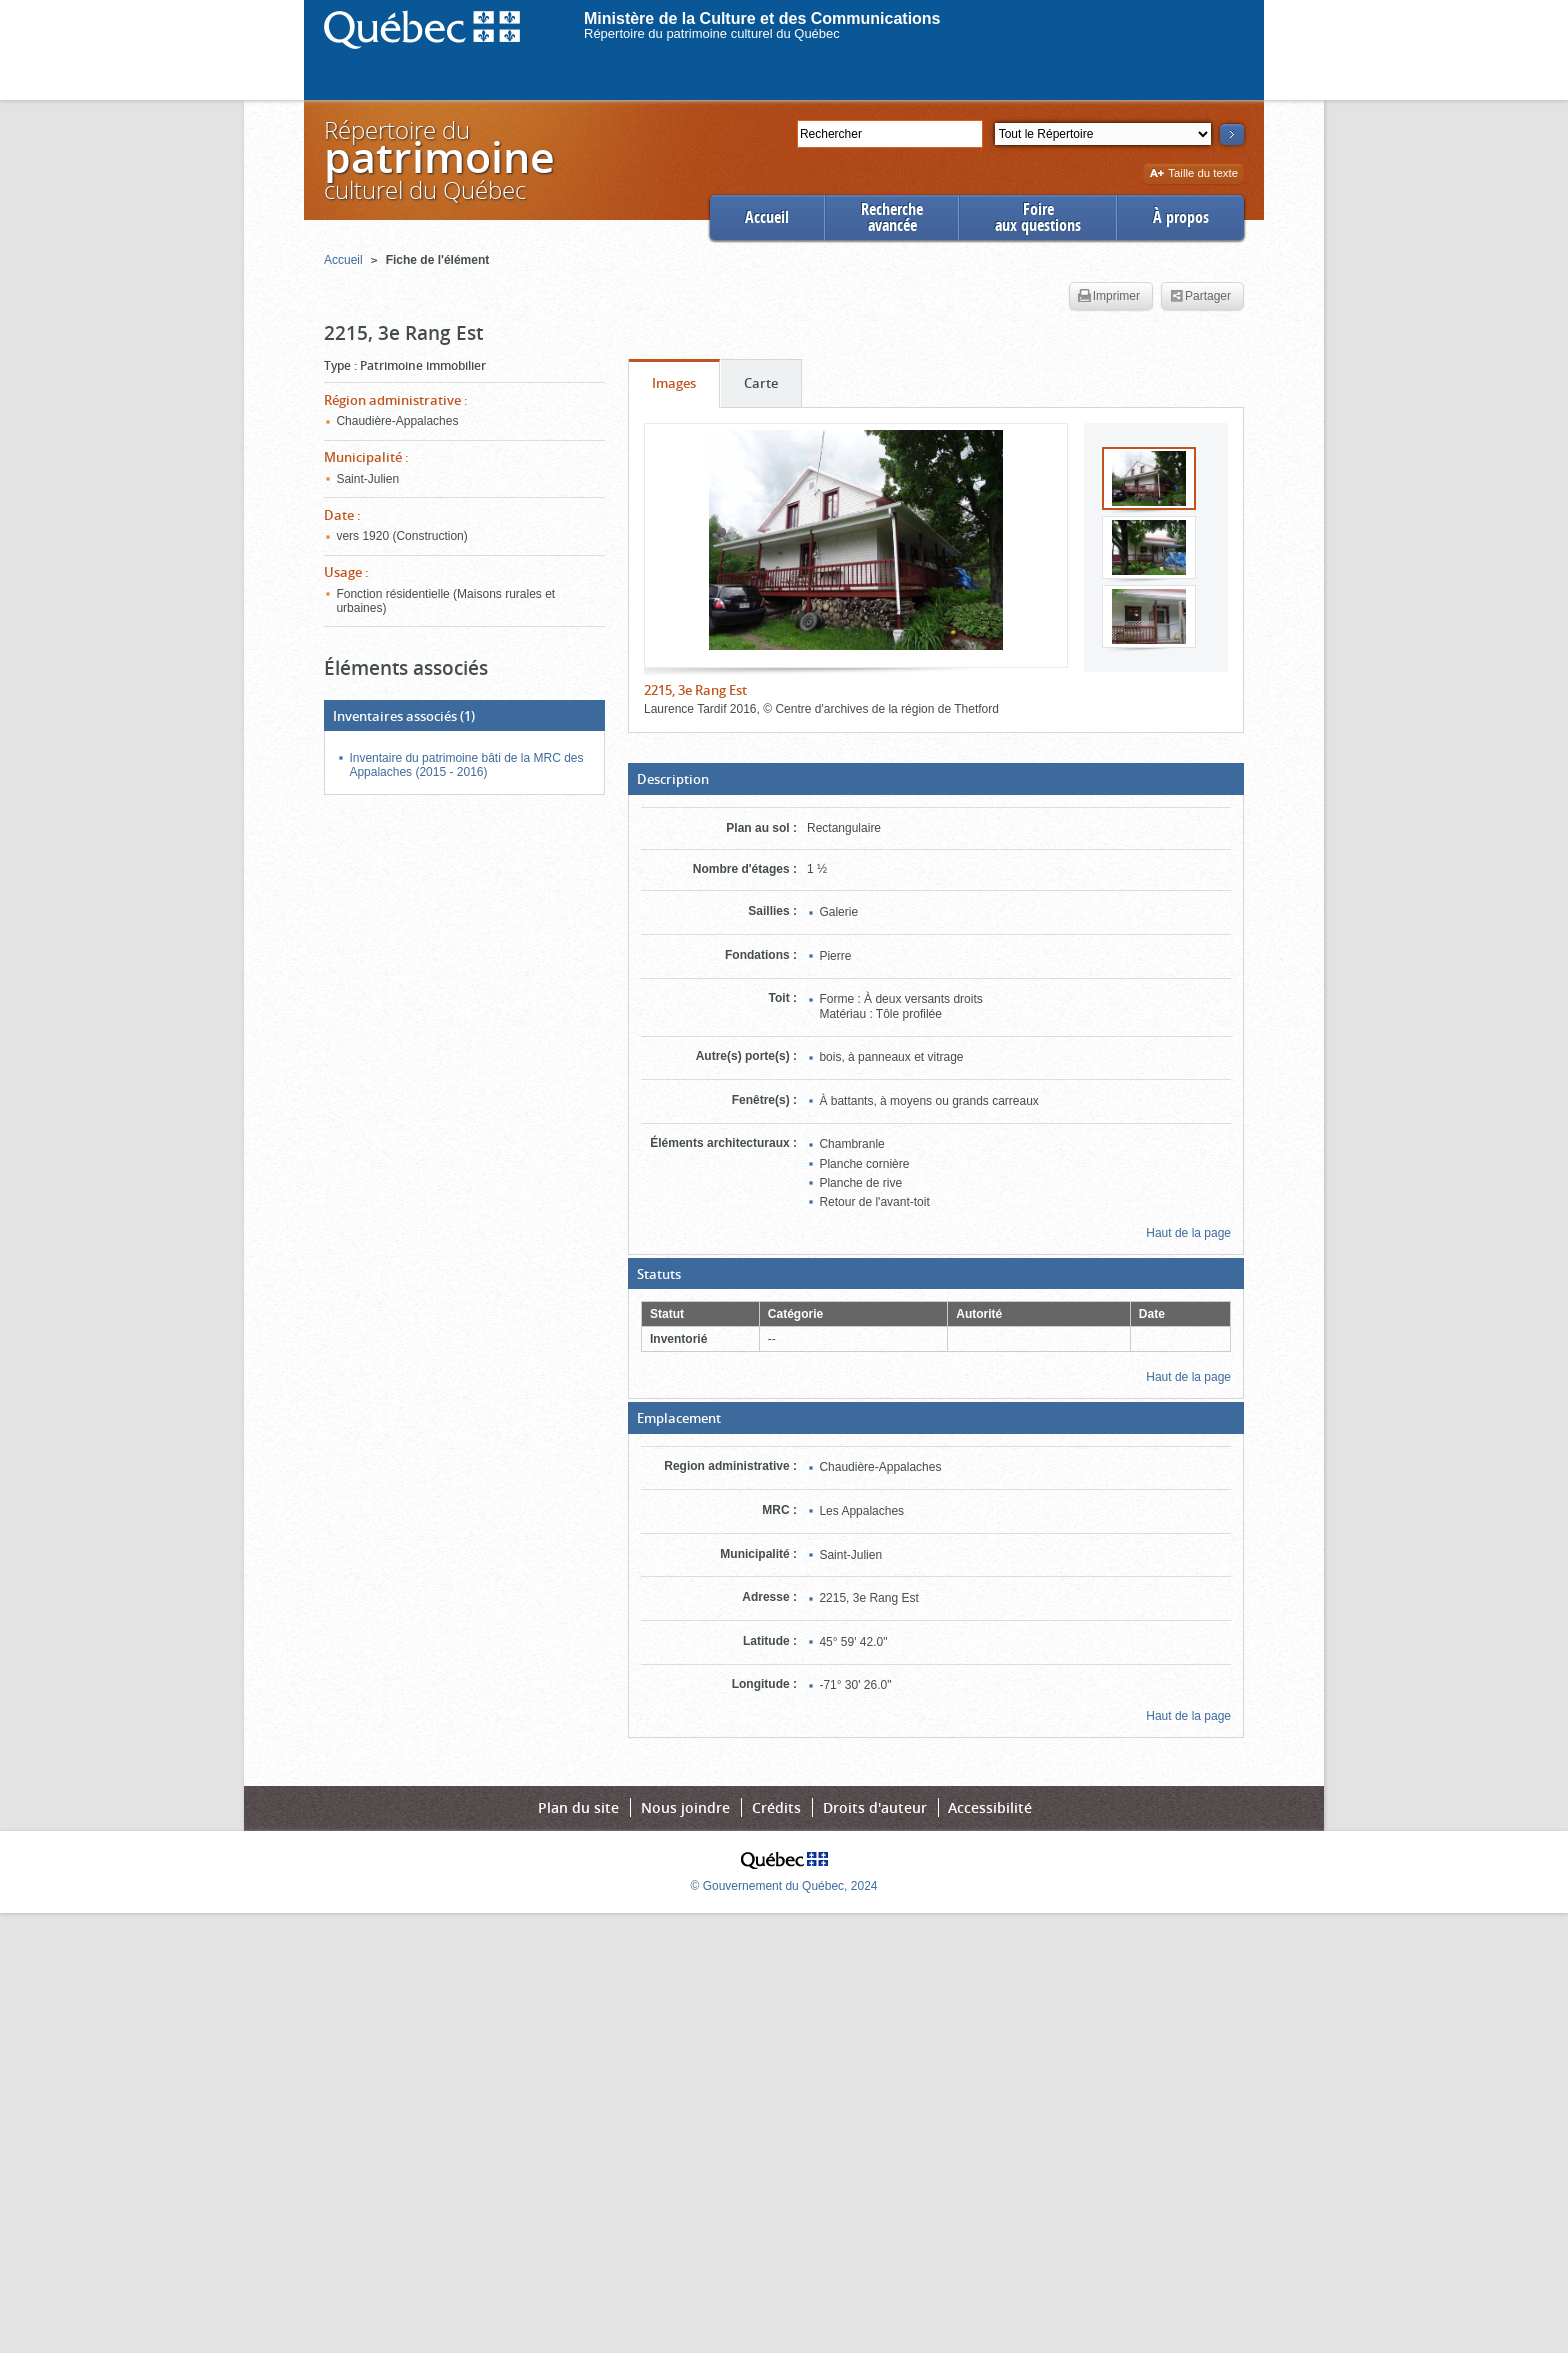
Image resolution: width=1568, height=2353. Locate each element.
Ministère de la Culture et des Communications (762, 18)
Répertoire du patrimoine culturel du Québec (712, 33)
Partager (1200, 297)
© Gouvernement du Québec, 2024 (784, 1886)
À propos (1181, 217)
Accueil (767, 217)
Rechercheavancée (892, 217)
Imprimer (1109, 297)
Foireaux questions (1038, 217)
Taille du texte (1193, 174)
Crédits (776, 1807)
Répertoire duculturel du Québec (438, 159)
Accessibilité (990, 1807)
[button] (936, 779)
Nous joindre (685, 1807)
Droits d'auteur (875, 1807)
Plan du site (578, 1807)
